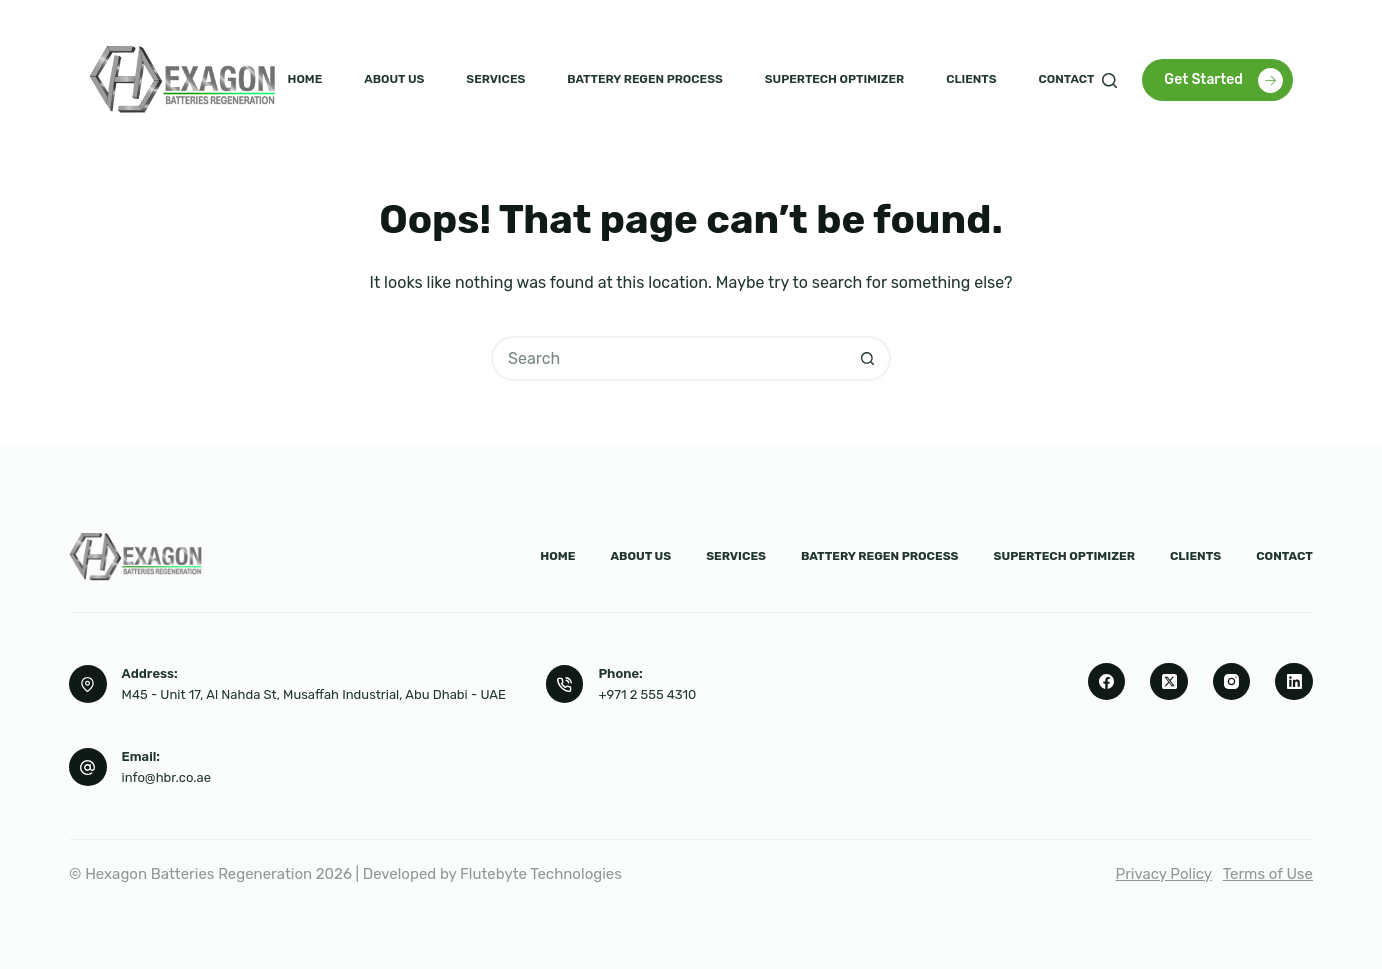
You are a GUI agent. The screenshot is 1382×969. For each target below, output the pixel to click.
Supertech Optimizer (834, 79)
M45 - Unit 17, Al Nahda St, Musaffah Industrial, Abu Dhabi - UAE (314, 694)
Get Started (1223, 80)
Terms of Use (1268, 874)
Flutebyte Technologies (541, 874)
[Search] (1109, 80)
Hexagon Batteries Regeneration (198, 874)
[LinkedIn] (1294, 682)
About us (394, 79)
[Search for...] (668, 358)
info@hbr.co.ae (166, 777)
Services (495, 79)
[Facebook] (1107, 682)
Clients (971, 79)
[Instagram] (1232, 682)
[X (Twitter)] (1169, 682)
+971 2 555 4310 (647, 694)
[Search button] (868, 358)
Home (305, 79)
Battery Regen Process (645, 79)
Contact (1067, 79)
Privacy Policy (1164, 874)
